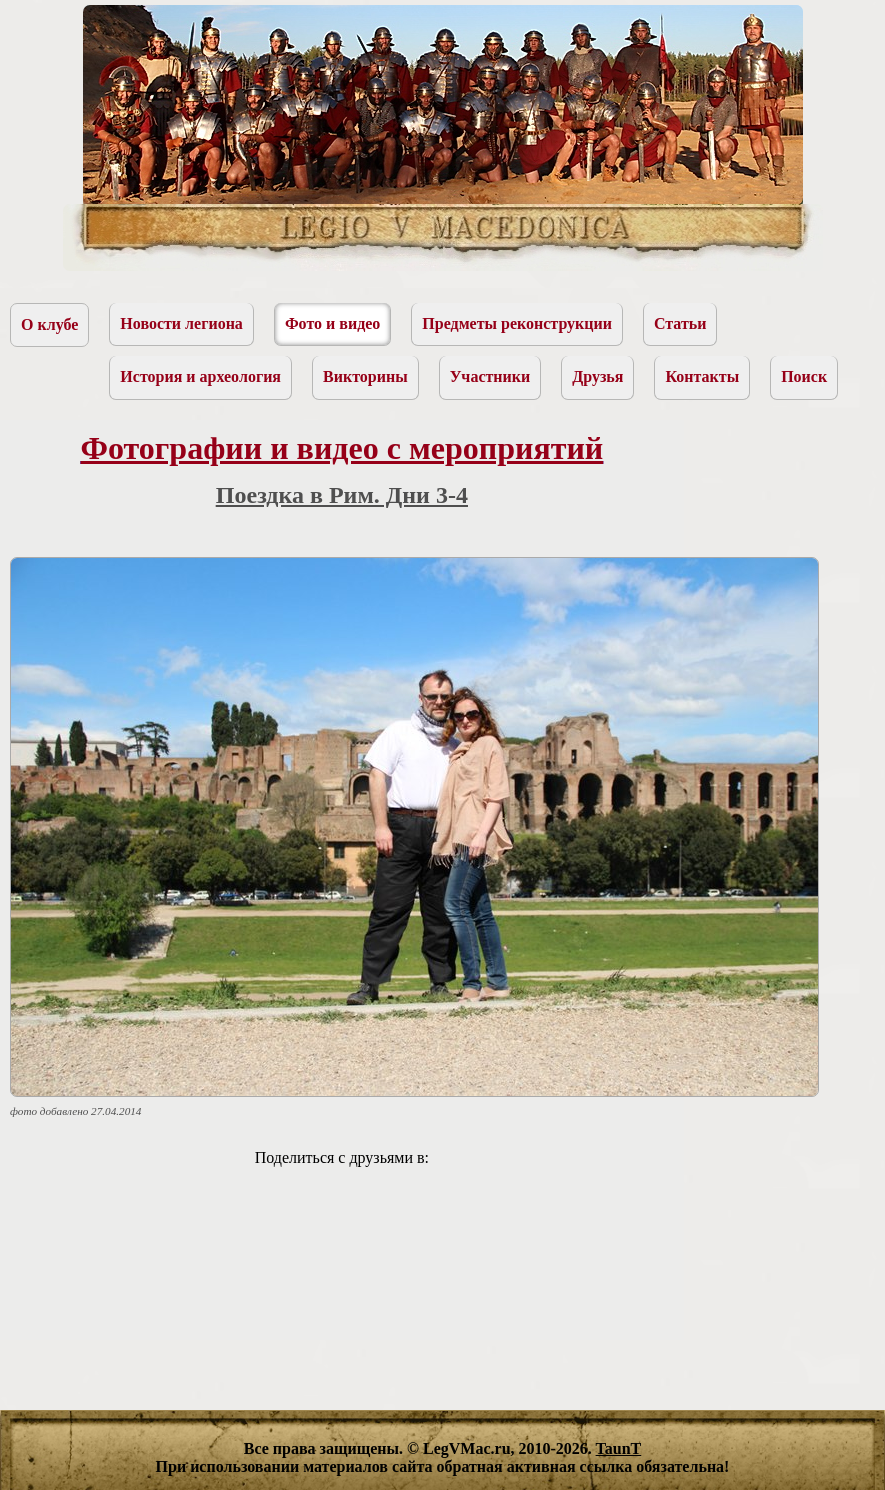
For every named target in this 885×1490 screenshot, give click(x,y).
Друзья (597, 376)
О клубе (49, 324)
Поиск (804, 376)
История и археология (200, 376)
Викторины (365, 376)
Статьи (680, 323)
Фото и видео (332, 323)
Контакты (702, 376)
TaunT (619, 1448)
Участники (490, 376)
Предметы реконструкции (517, 323)
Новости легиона (181, 323)
